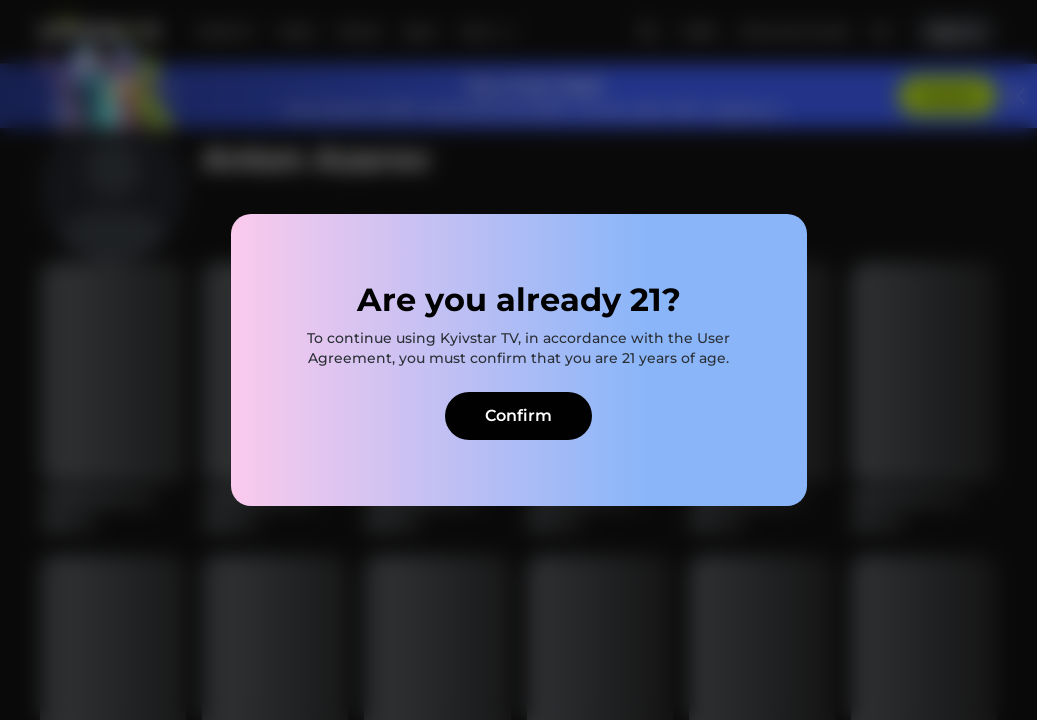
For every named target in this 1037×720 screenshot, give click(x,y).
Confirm (518, 415)
